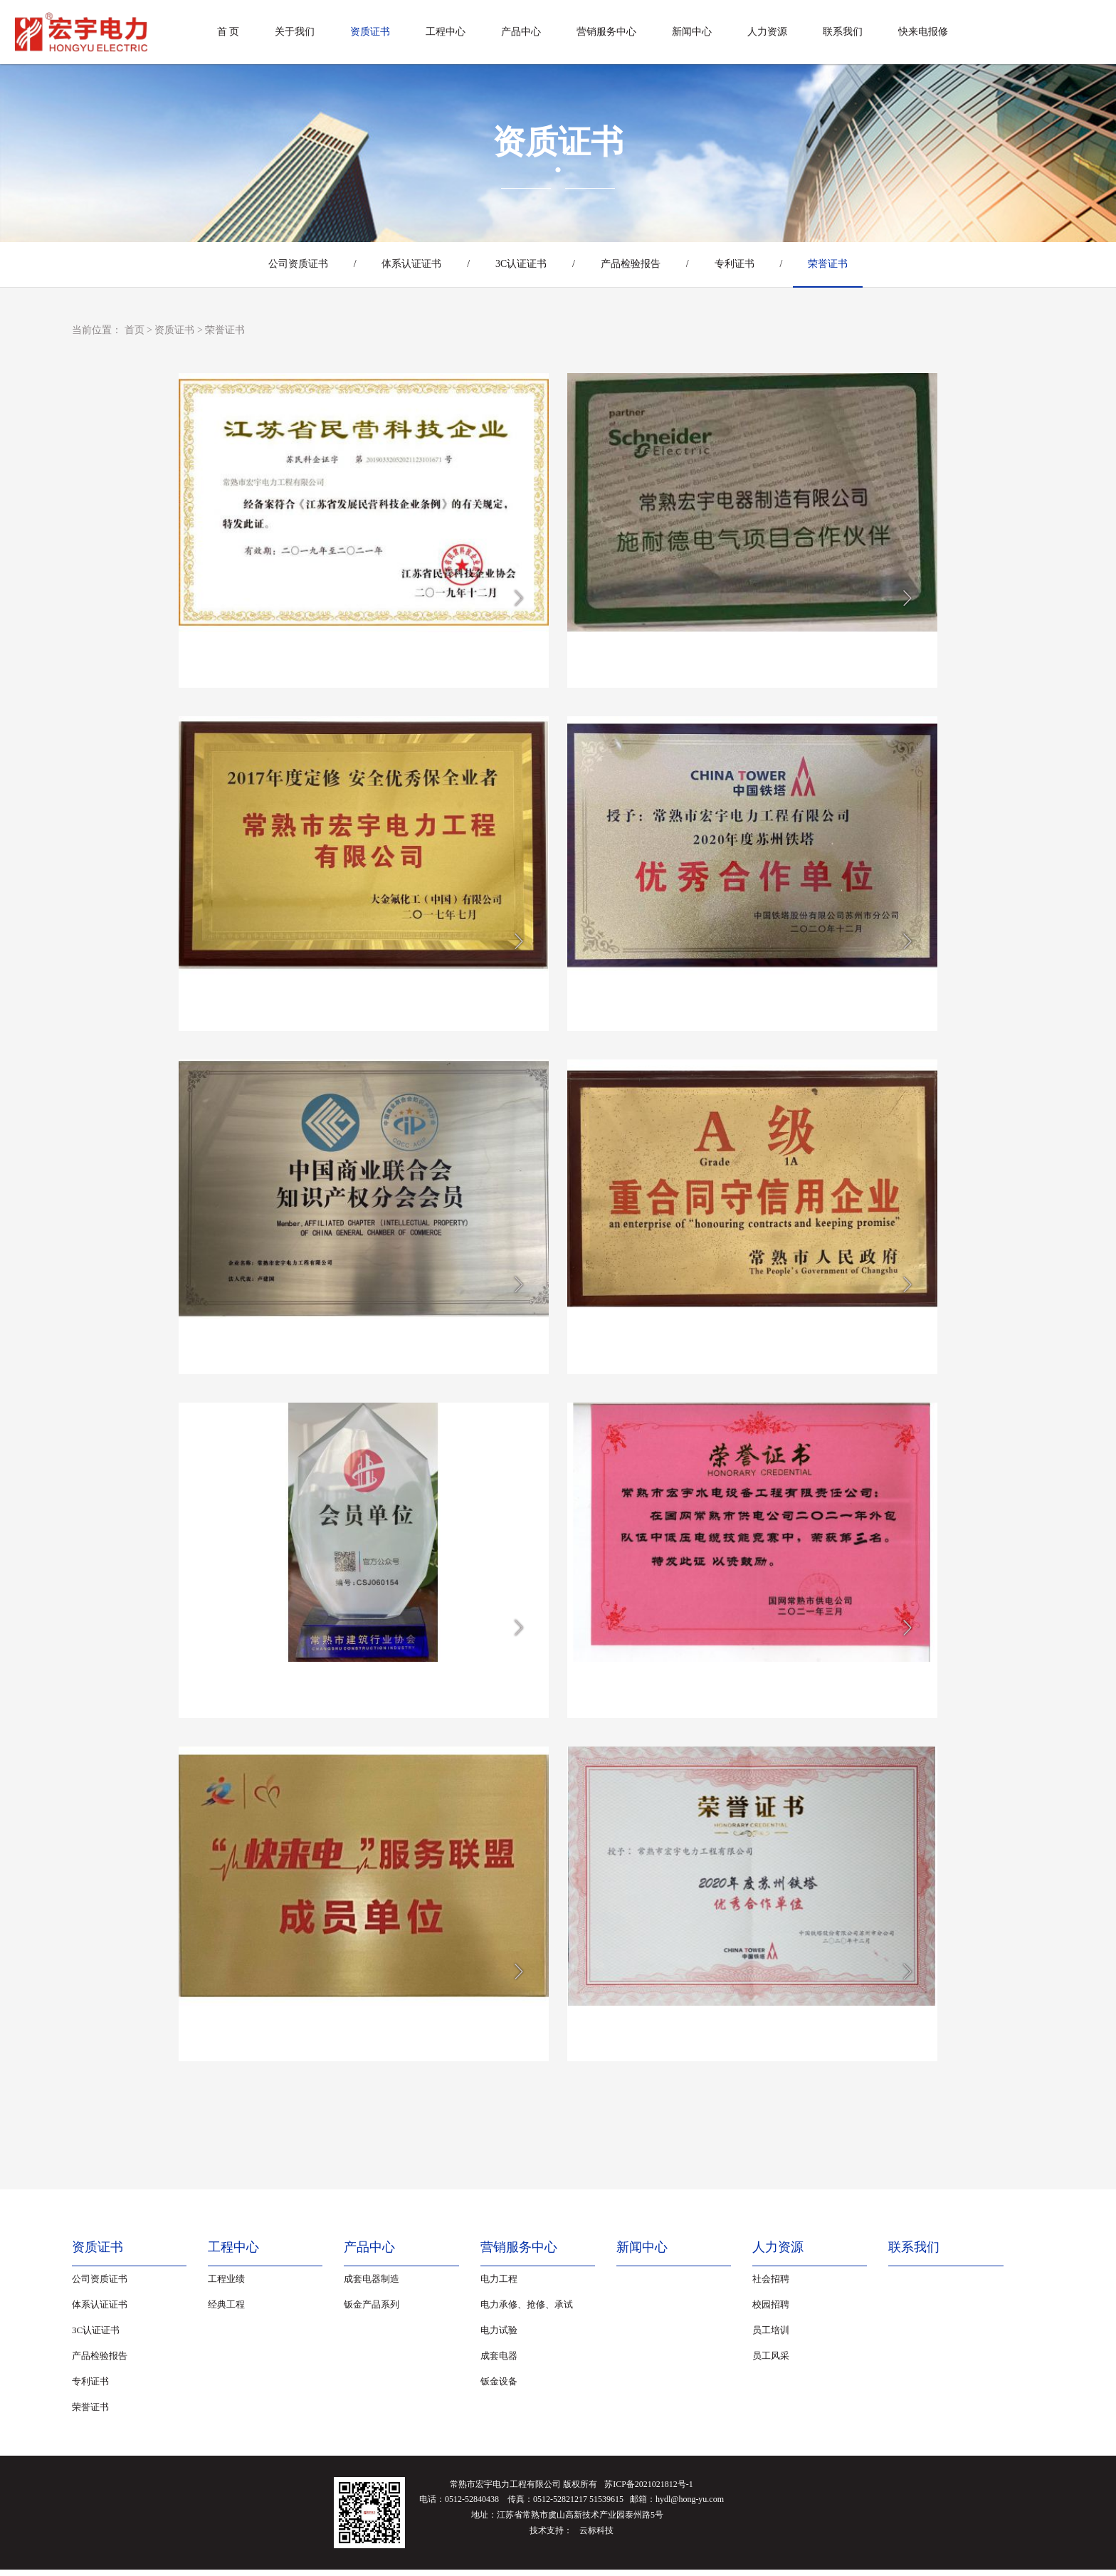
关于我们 (295, 31)
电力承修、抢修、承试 (526, 2310)
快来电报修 (923, 31)
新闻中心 (692, 31)
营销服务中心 (606, 31)
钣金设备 (498, 2387)
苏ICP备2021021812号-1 (648, 2491)
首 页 (228, 31)
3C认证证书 (519, 263)
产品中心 (521, 31)
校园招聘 (770, 2310)
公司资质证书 (290, 263)
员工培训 (770, 2336)
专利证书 (739, 263)
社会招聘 (770, 2285)
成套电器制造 (371, 2285)
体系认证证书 (407, 263)
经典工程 (226, 2310)
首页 (134, 330)
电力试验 (498, 2336)
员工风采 (770, 2362)
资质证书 (370, 31)
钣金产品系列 (371, 2310)
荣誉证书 (836, 263)
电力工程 (498, 2285)
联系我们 (843, 31)
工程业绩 (226, 2285)
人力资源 (767, 31)
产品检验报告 (632, 263)
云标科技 (596, 2537)
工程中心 (445, 31)
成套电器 (498, 2362)
